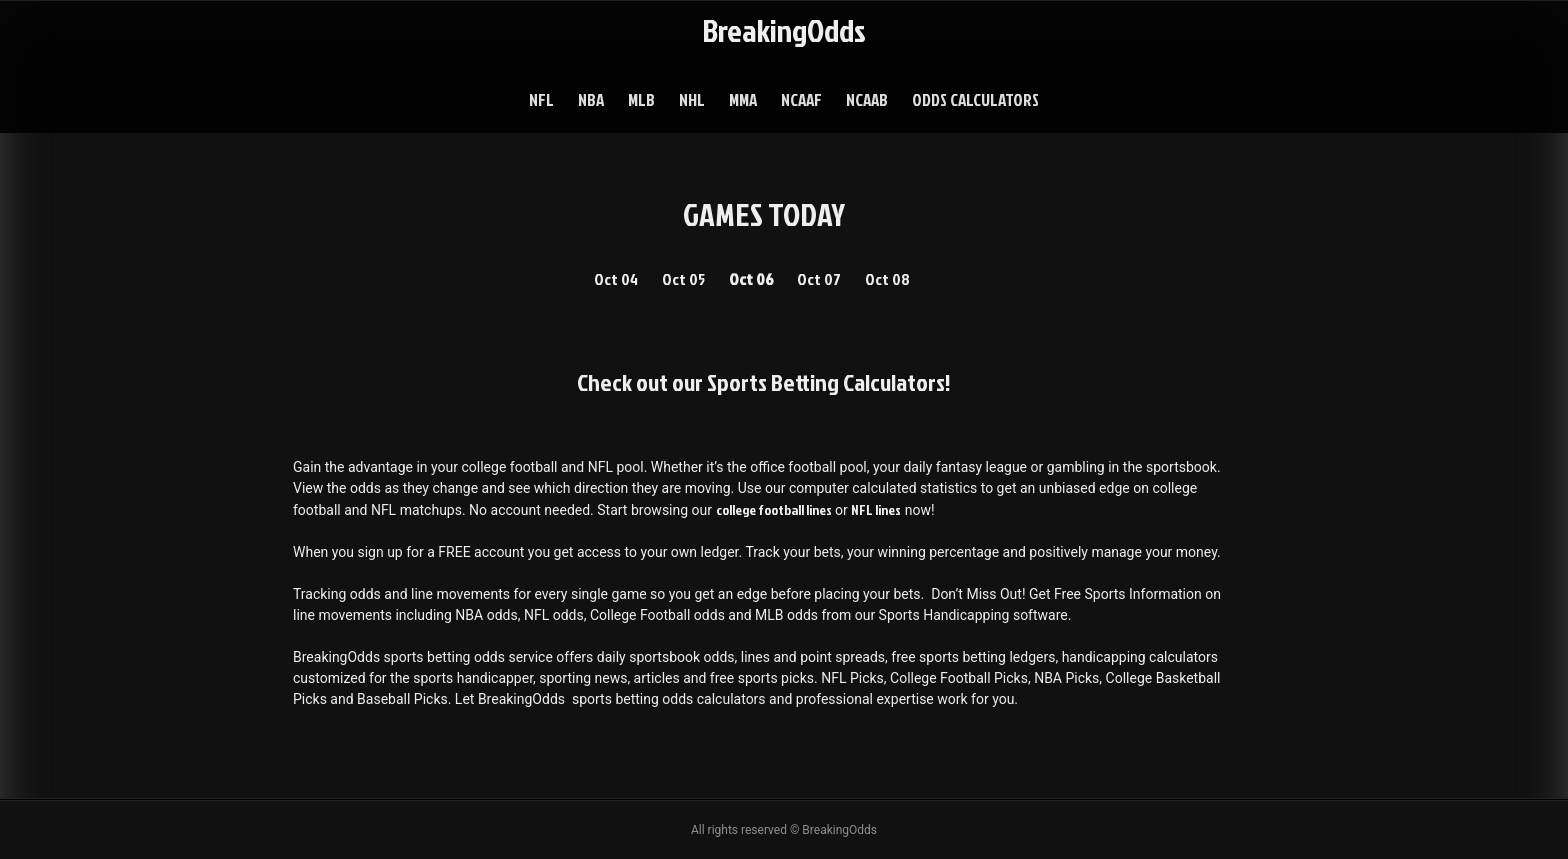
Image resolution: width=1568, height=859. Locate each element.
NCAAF (801, 99)
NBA (591, 99)
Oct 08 (887, 279)
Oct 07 (819, 279)
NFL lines (876, 509)
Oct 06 (751, 279)
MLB (641, 99)
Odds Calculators (975, 99)
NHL (692, 99)
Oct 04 (616, 279)
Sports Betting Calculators (826, 382)
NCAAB (867, 99)
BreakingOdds (784, 29)
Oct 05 (683, 279)
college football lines (774, 509)
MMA (743, 99)
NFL (541, 99)
